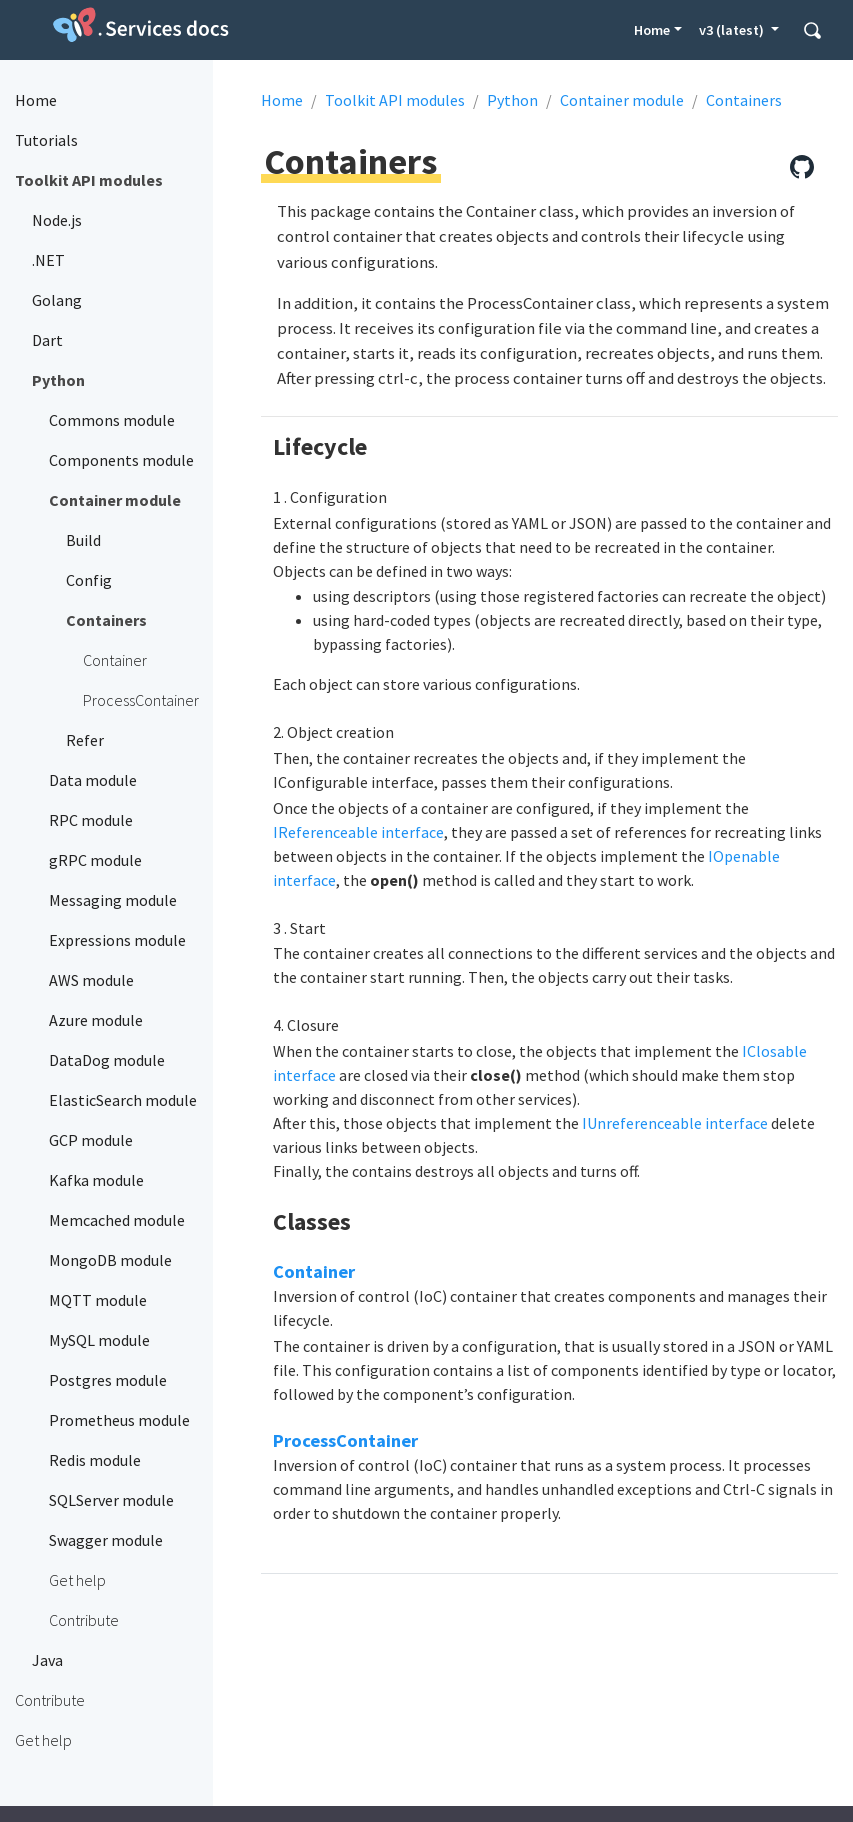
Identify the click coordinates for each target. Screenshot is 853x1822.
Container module (622, 100)
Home (652, 30)
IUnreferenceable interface (675, 1123)
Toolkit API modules (395, 100)
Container (314, 1271)
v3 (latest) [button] (733, 30)
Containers (744, 100)
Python (512, 100)
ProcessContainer (345, 1440)
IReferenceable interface (358, 832)
